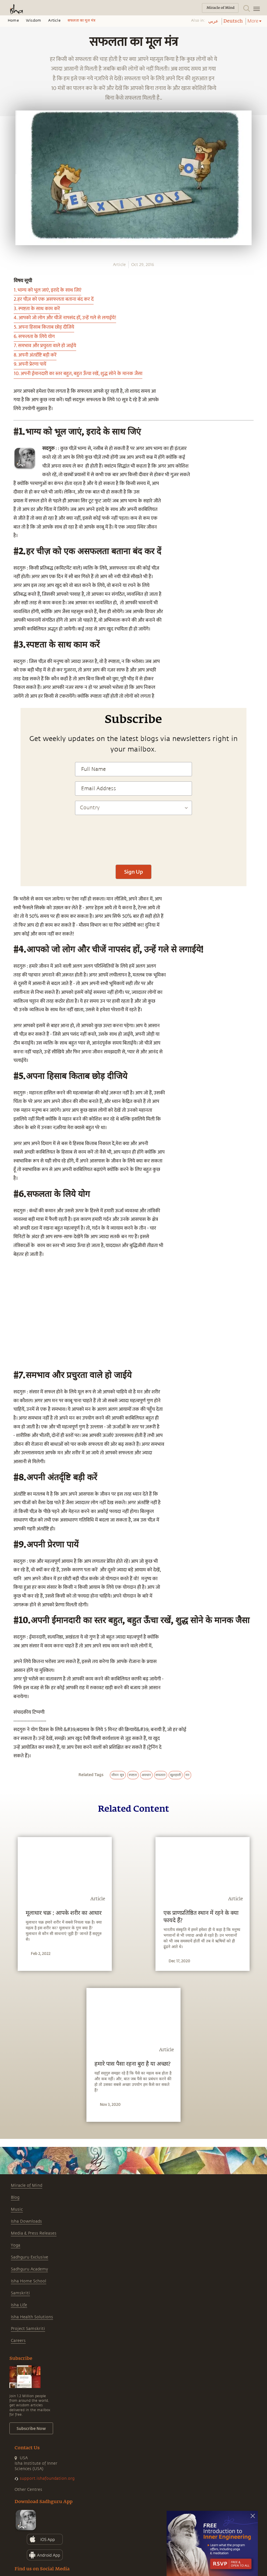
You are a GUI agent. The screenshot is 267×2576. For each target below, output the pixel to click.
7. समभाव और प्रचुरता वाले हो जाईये (45, 345)
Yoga (15, 2245)
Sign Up (133, 871)
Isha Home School (28, 2281)
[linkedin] (6, 550)
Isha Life (19, 2305)
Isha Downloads (26, 2221)
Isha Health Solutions (32, 2317)
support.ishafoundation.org (47, 2478)
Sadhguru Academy (29, 2269)
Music (17, 2209)
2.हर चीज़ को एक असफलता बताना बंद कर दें (54, 299)
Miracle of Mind (26, 2185)
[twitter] (6, 540)
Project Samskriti (28, 2329)
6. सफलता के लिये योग (34, 336)
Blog (15, 2197)
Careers (18, 2341)
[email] (6, 561)
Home (13, 20)
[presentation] (133, 843)
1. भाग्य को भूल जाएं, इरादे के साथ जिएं (47, 290)
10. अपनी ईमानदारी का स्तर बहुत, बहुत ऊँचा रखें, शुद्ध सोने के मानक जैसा (78, 373)
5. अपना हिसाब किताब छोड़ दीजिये (44, 327)
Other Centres (28, 2489)
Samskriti (20, 2293)
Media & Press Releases (33, 2233)
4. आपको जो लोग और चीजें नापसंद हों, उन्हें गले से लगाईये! (65, 318)
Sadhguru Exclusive (29, 2257)
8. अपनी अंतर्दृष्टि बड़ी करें (35, 355)
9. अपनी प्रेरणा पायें (30, 364)
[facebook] (6, 529)
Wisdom (33, 20)
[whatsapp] (8, 519)
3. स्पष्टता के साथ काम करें (37, 308)
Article (54, 20)
